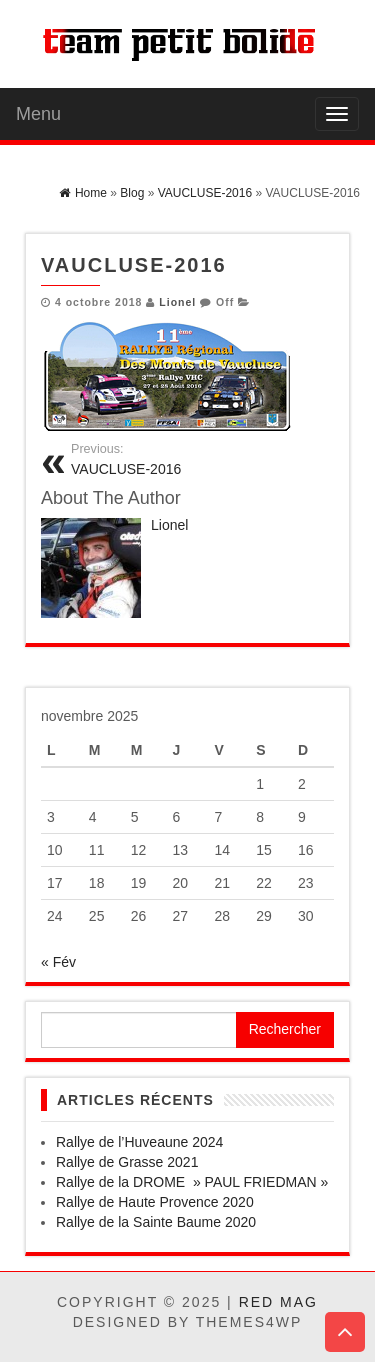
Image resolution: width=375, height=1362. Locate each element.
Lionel (177, 302)
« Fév (58, 962)
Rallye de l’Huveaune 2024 (139, 1142)
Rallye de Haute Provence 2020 (155, 1202)
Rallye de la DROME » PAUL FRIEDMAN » (192, 1182)
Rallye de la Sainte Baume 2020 (156, 1222)
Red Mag (278, 1302)
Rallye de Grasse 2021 (127, 1162)
